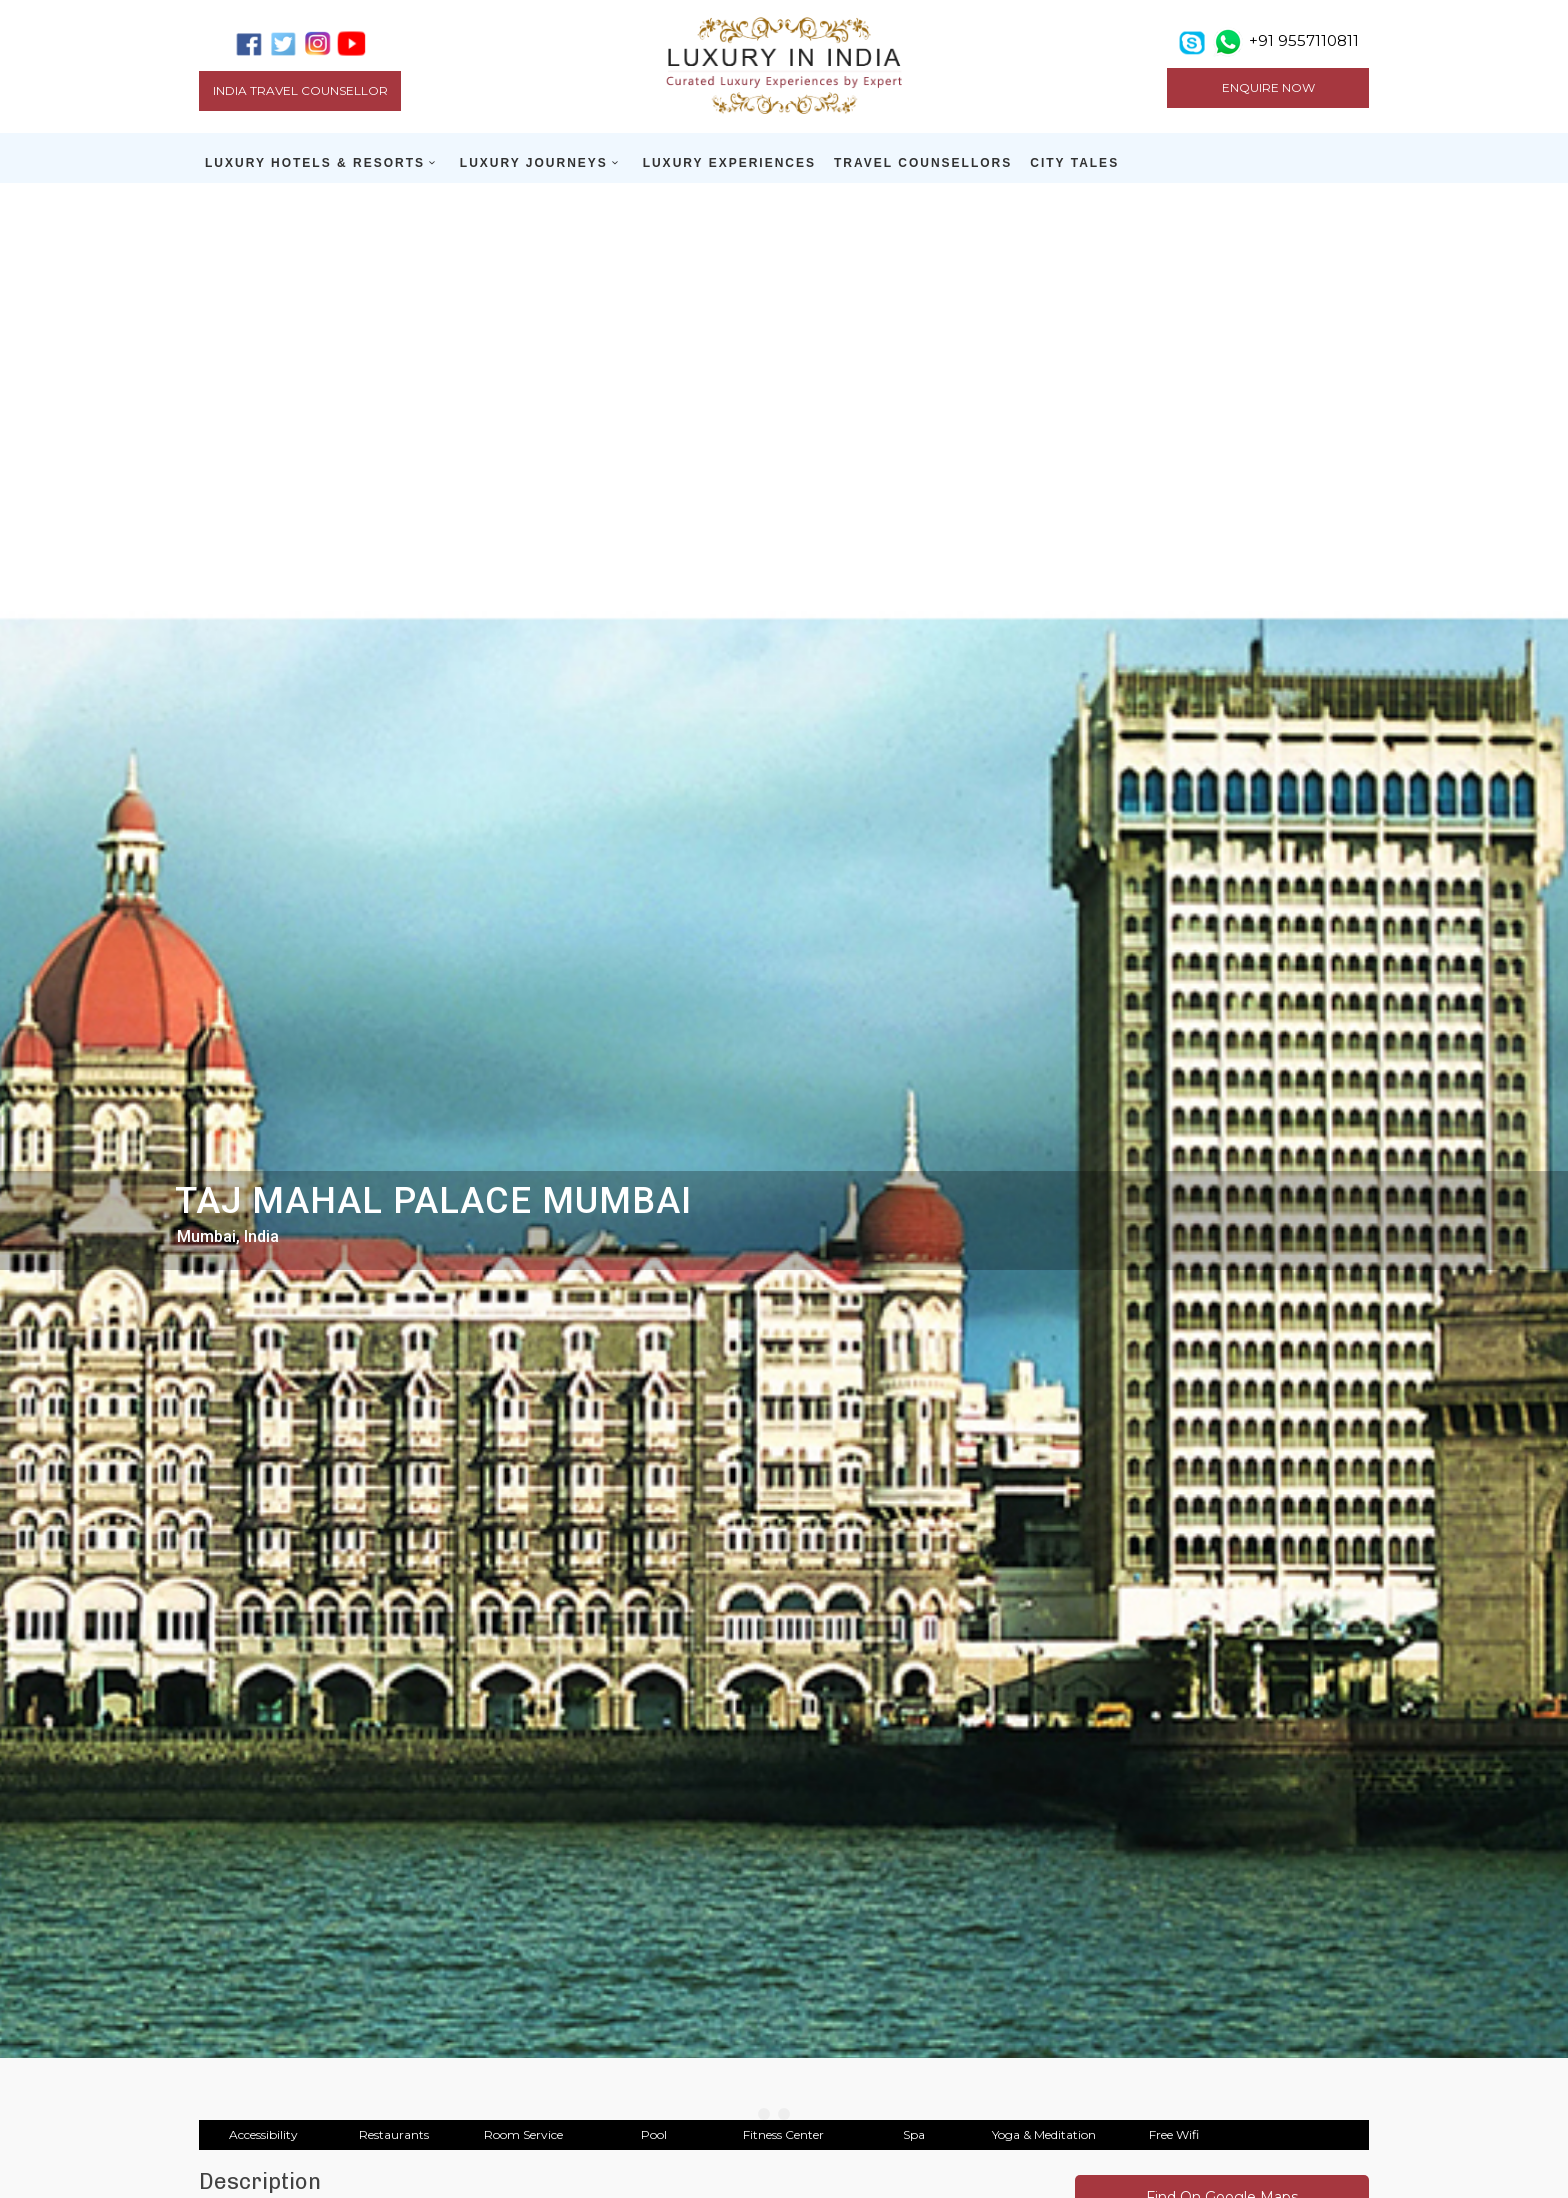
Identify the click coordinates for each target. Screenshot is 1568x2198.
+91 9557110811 (1304, 40)
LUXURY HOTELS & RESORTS (315, 163)
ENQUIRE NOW (1268, 87)
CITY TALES (1074, 163)
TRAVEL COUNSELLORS (923, 163)
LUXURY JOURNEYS (534, 163)
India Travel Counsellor (300, 90)
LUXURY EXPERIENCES (729, 163)
